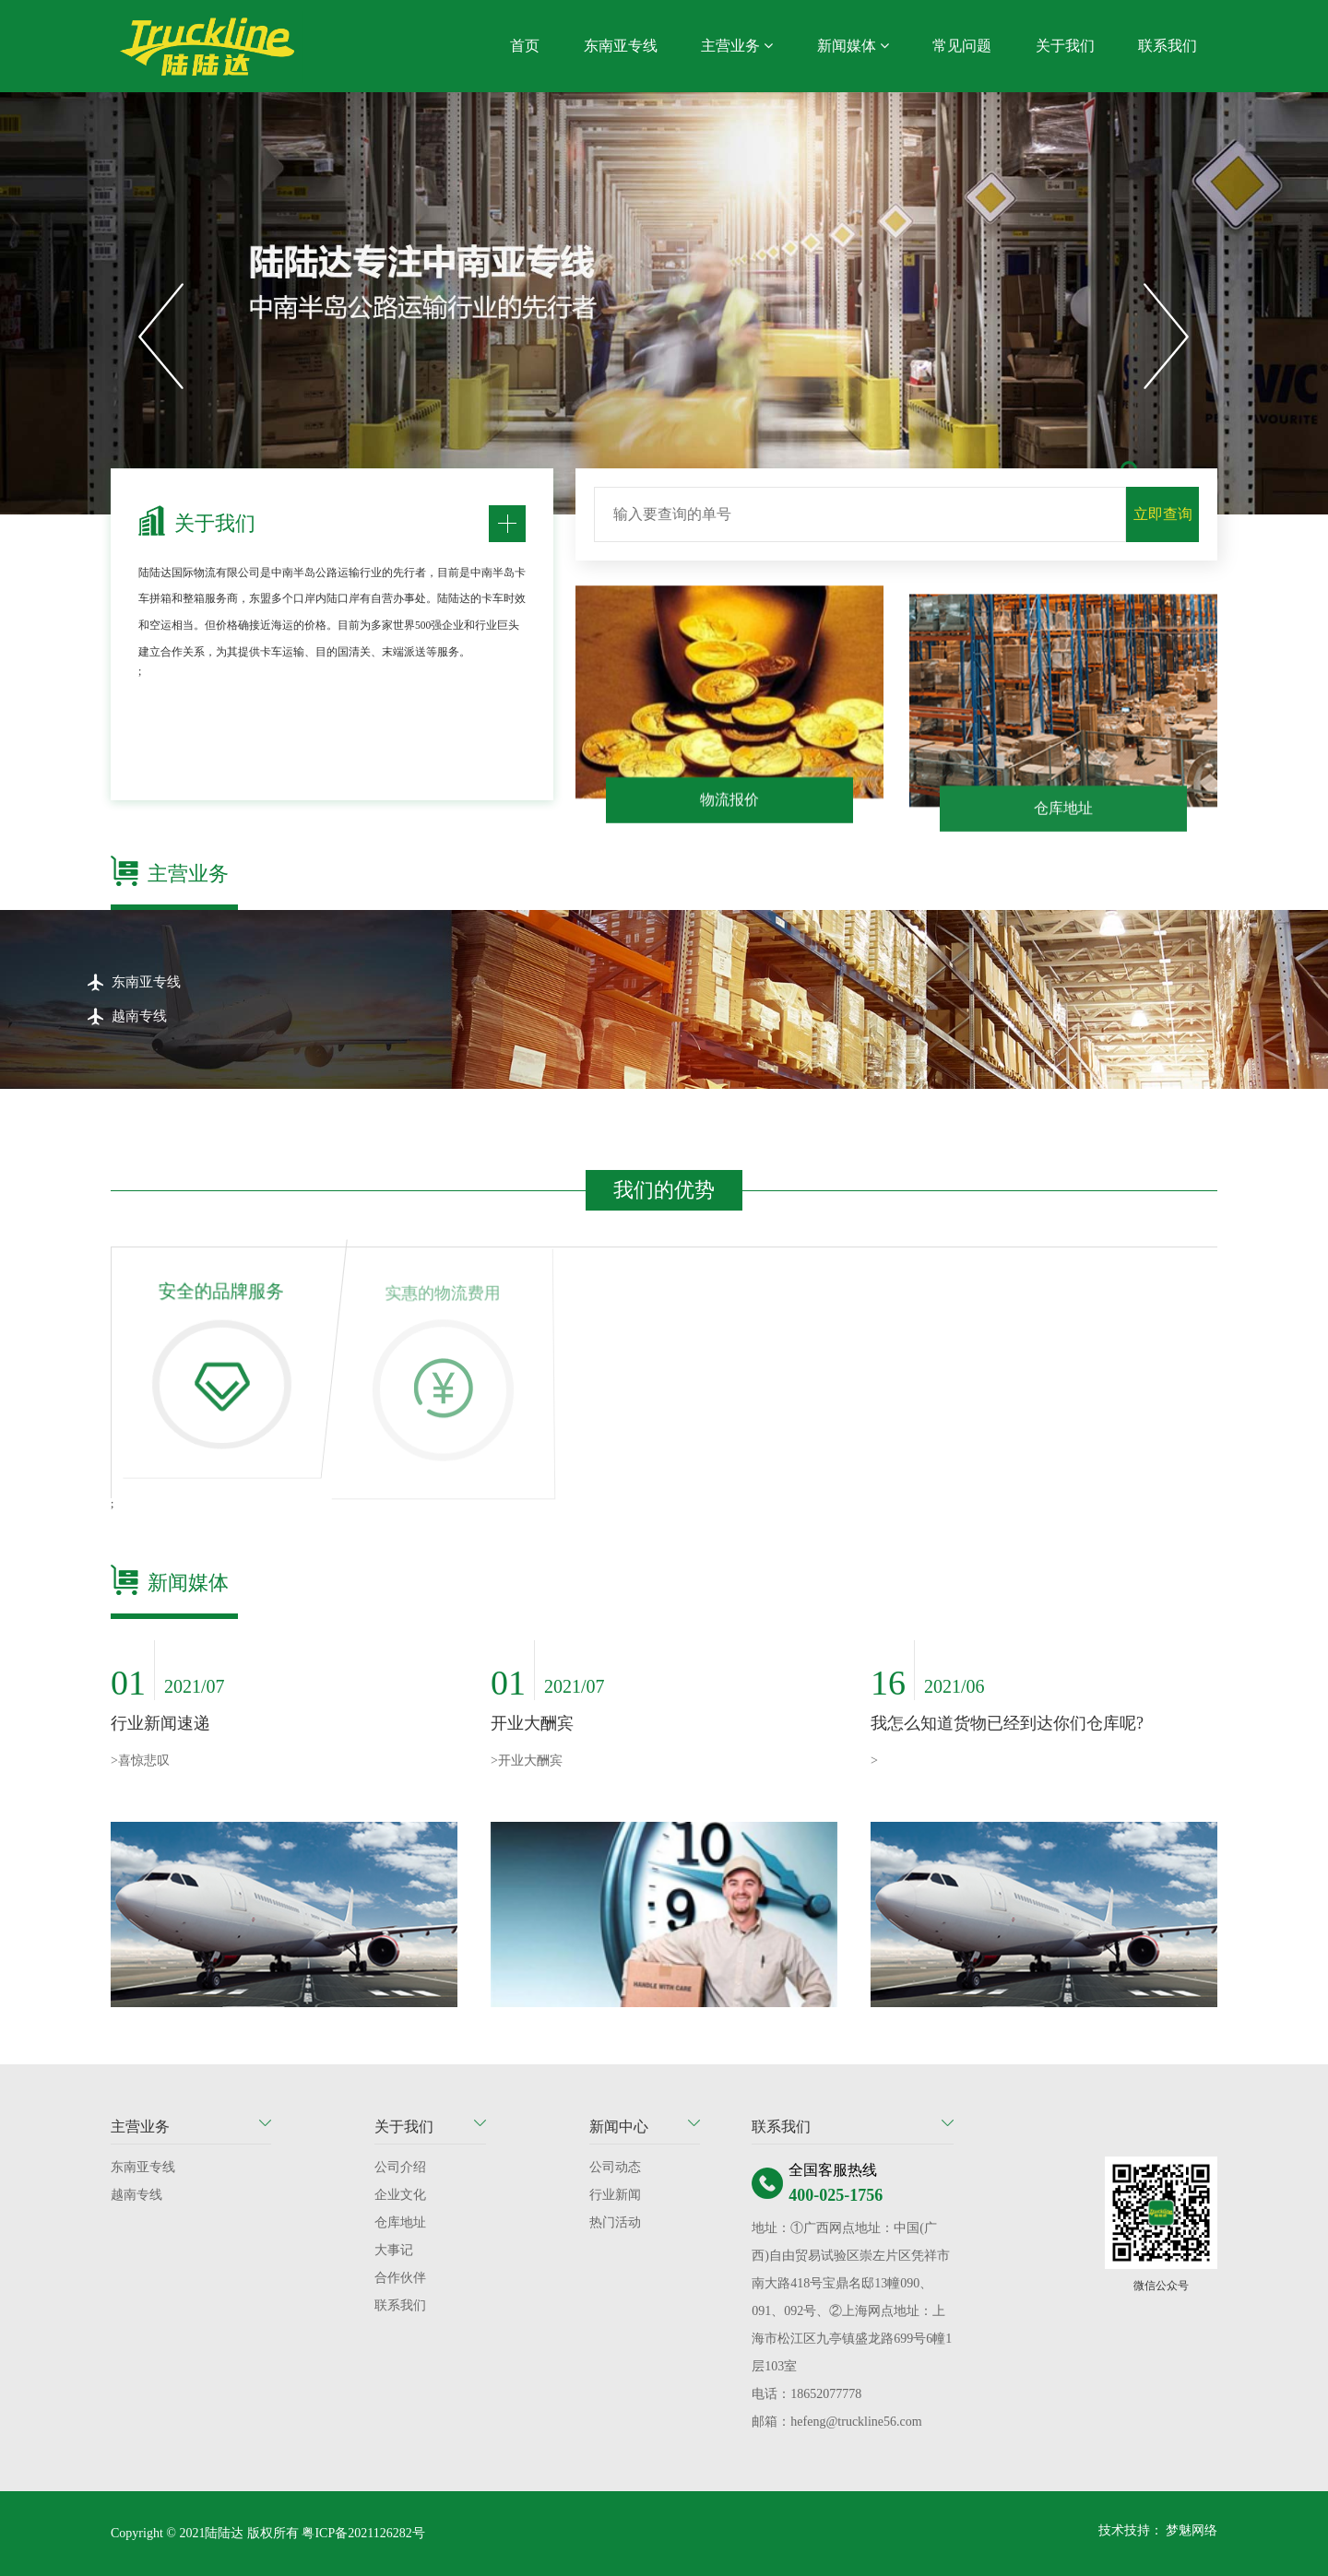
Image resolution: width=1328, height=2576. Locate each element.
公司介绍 (400, 2167)
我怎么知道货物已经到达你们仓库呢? (1007, 1723)
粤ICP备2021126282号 (363, 2533)
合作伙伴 (400, 2278)
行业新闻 (615, 2195)
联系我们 (1167, 45)
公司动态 (615, 2167)
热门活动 (615, 2222)
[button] (161, 336)
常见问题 (961, 45)
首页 (525, 45)
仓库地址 (400, 2222)
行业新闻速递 (160, 1723)
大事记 (393, 2250)
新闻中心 (618, 2126)
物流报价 (729, 809)
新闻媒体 (853, 45)
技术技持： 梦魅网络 (1158, 2530)
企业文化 (400, 2195)
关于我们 (1065, 45)
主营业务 (737, 45)
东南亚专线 (621, 45)
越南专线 (136, 2195)
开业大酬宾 (532, 1723)
